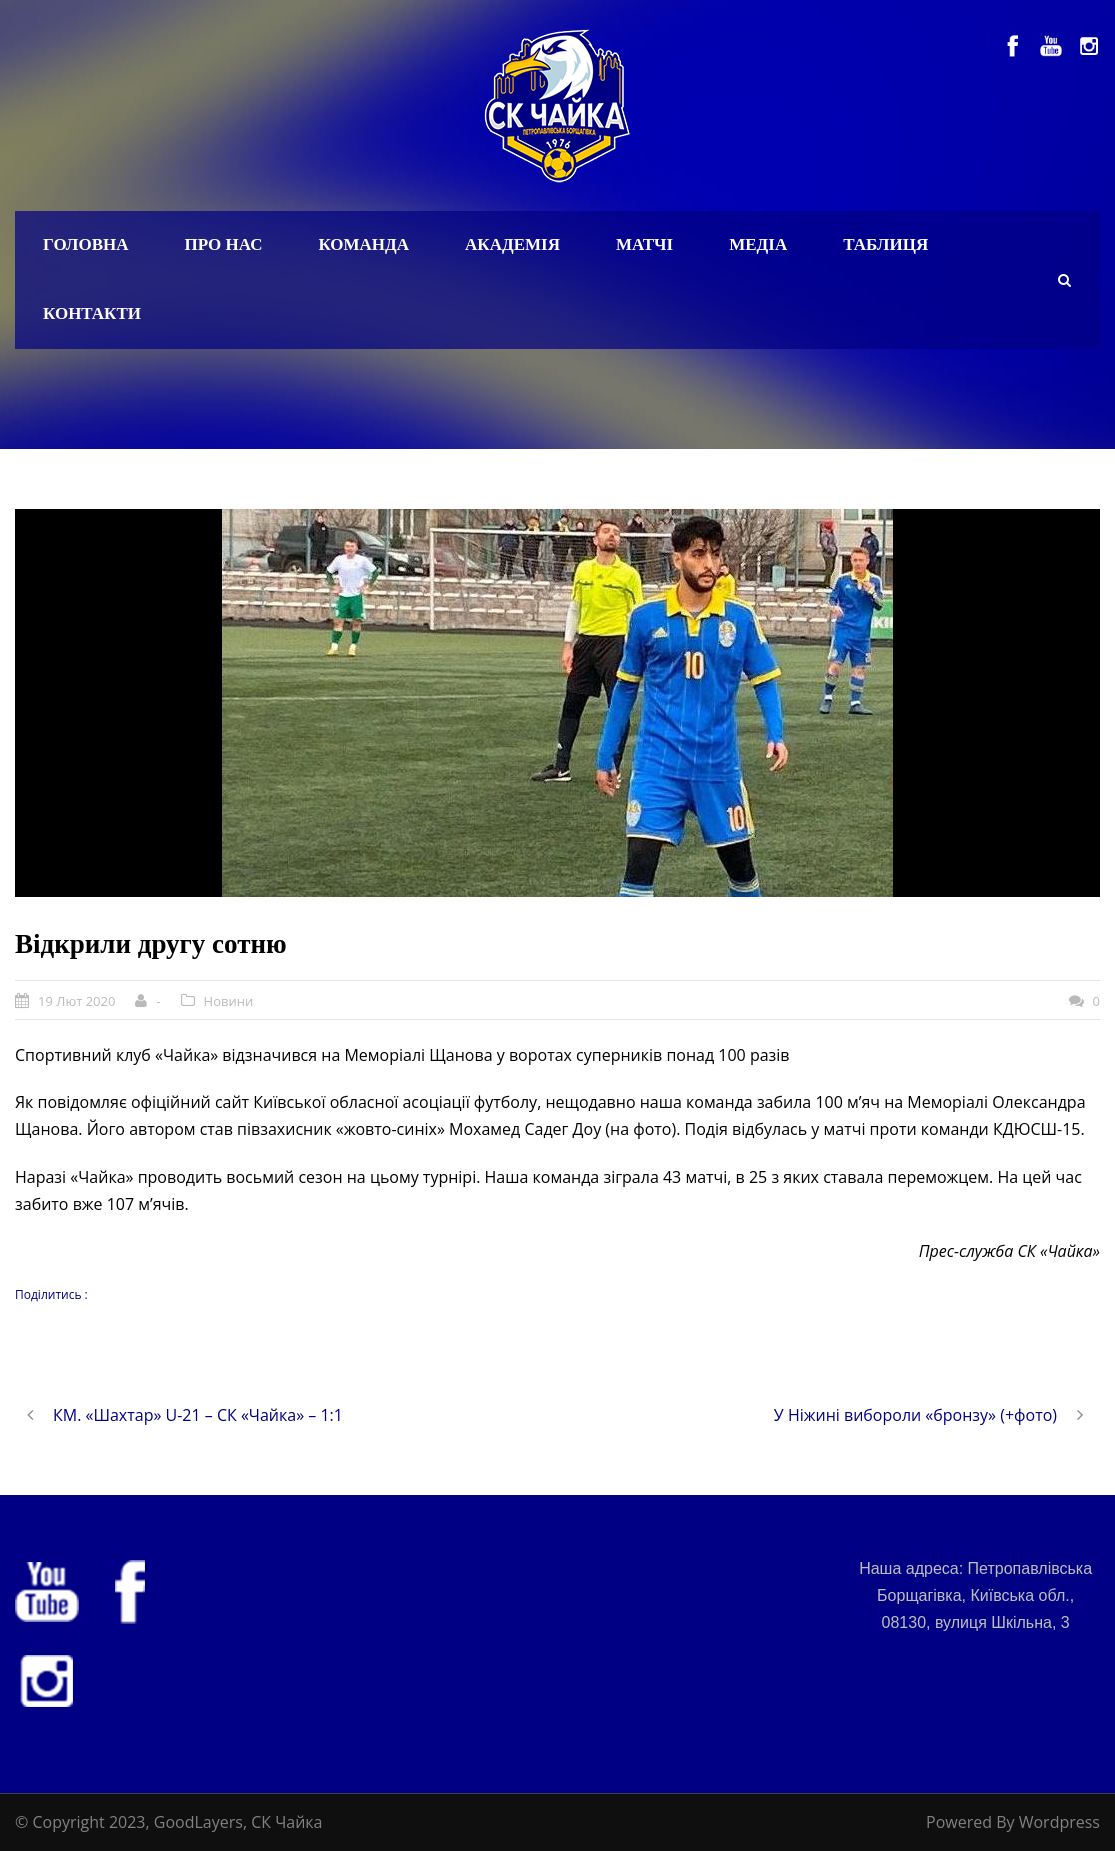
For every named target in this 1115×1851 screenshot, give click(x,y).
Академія (512, 244)
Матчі (644, 244)
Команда (363, 244)
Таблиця (885, 244)
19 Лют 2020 (76, 1001)
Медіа (758, 244)
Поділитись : (51, 1294)
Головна (86, 244)
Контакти (92, 313)
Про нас (224, 244)
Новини (229, 1001)
